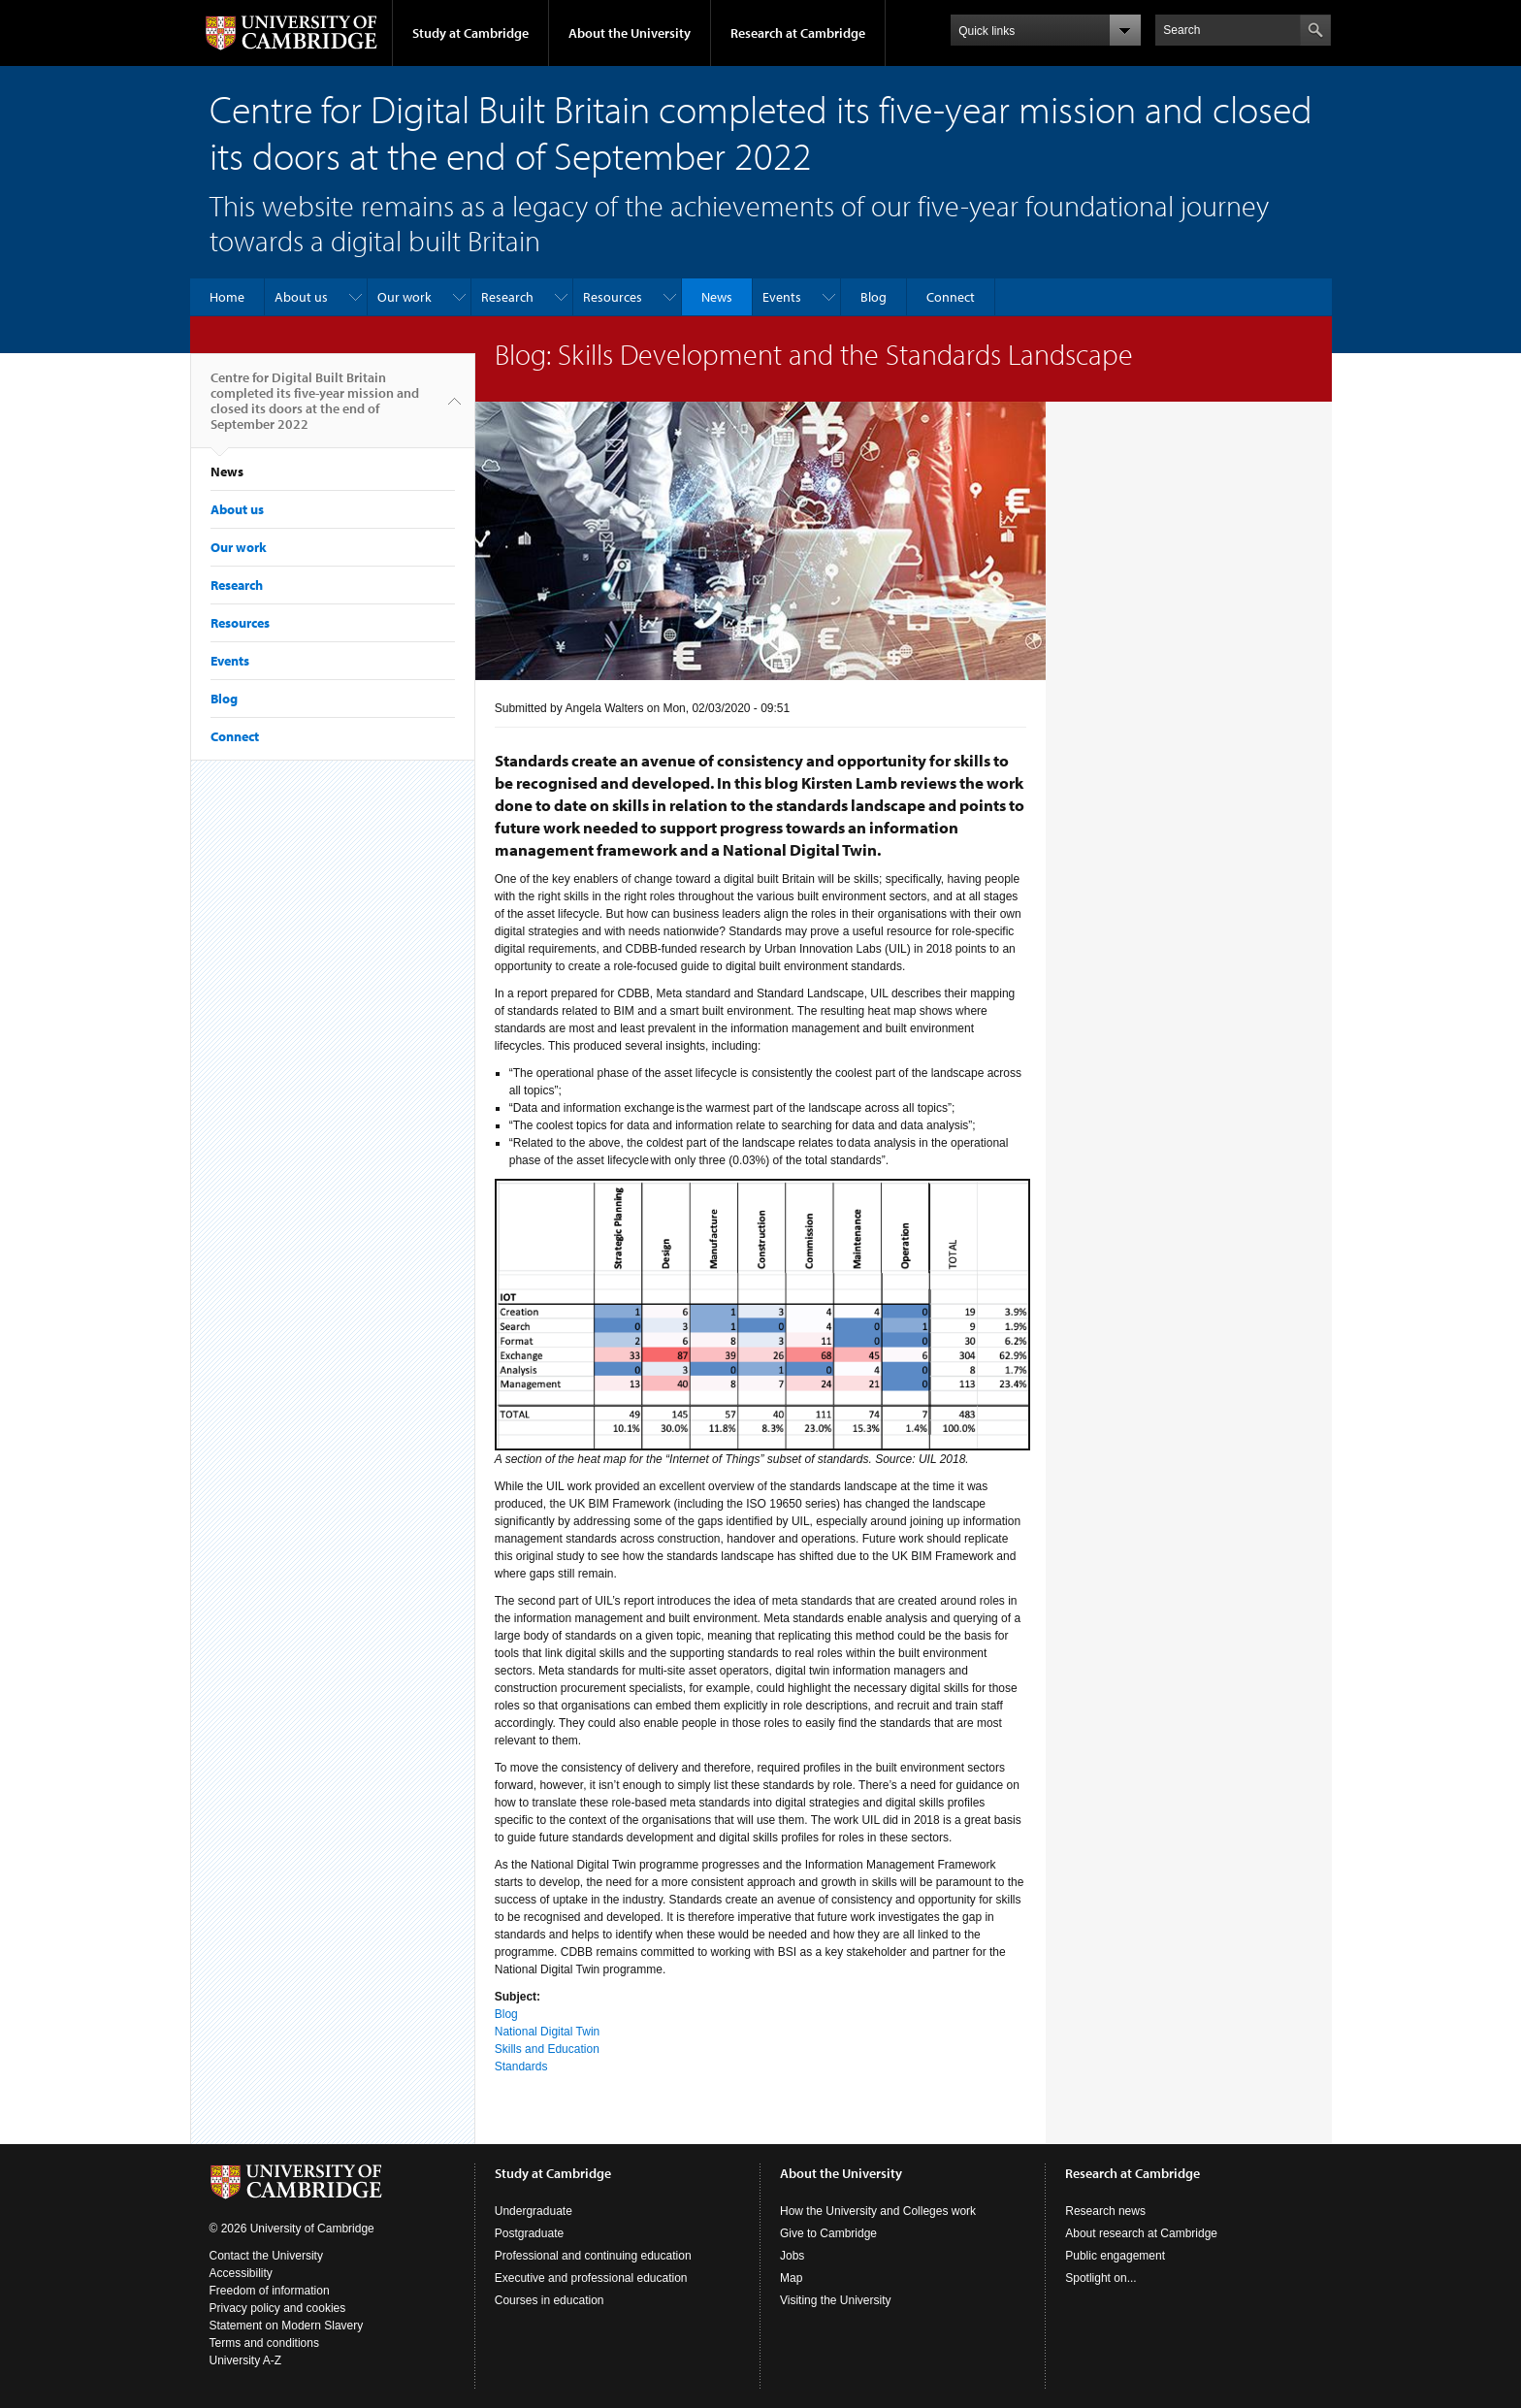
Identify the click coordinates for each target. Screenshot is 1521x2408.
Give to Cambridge (828, 2233)
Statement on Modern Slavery (287, 2325)
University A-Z (246, 2360)
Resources (612, 297)
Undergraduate (533, 2211)
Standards (521, 2066)
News (716, 297)
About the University (629, 33)
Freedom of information (270, 2290)
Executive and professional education (591, 2278)
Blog (873, 297)
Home (227, 297)
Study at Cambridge (470, 33)
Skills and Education (547, 2049)
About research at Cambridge (1141, 2233)
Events (781, 297)
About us (301, 297)
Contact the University (266, 2255)
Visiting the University (835, 2300)
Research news (1105, 2211)
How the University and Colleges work (878, 2211)
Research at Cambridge (797, 33)
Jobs (792, 2255)
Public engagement (1115, 2255)
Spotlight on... (1100, 2278)
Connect (950, 297)
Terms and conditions (264, 2343)
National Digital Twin (547, 2031)
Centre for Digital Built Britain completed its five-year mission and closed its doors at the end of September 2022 (314, 408)
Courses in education (549, 2300)
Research (507, 297)
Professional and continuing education (593, 2255)
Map (791, 2278)
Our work (404, 297)
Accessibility (241, 2273)
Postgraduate (529, 2233)
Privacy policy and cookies (278, 2308)
